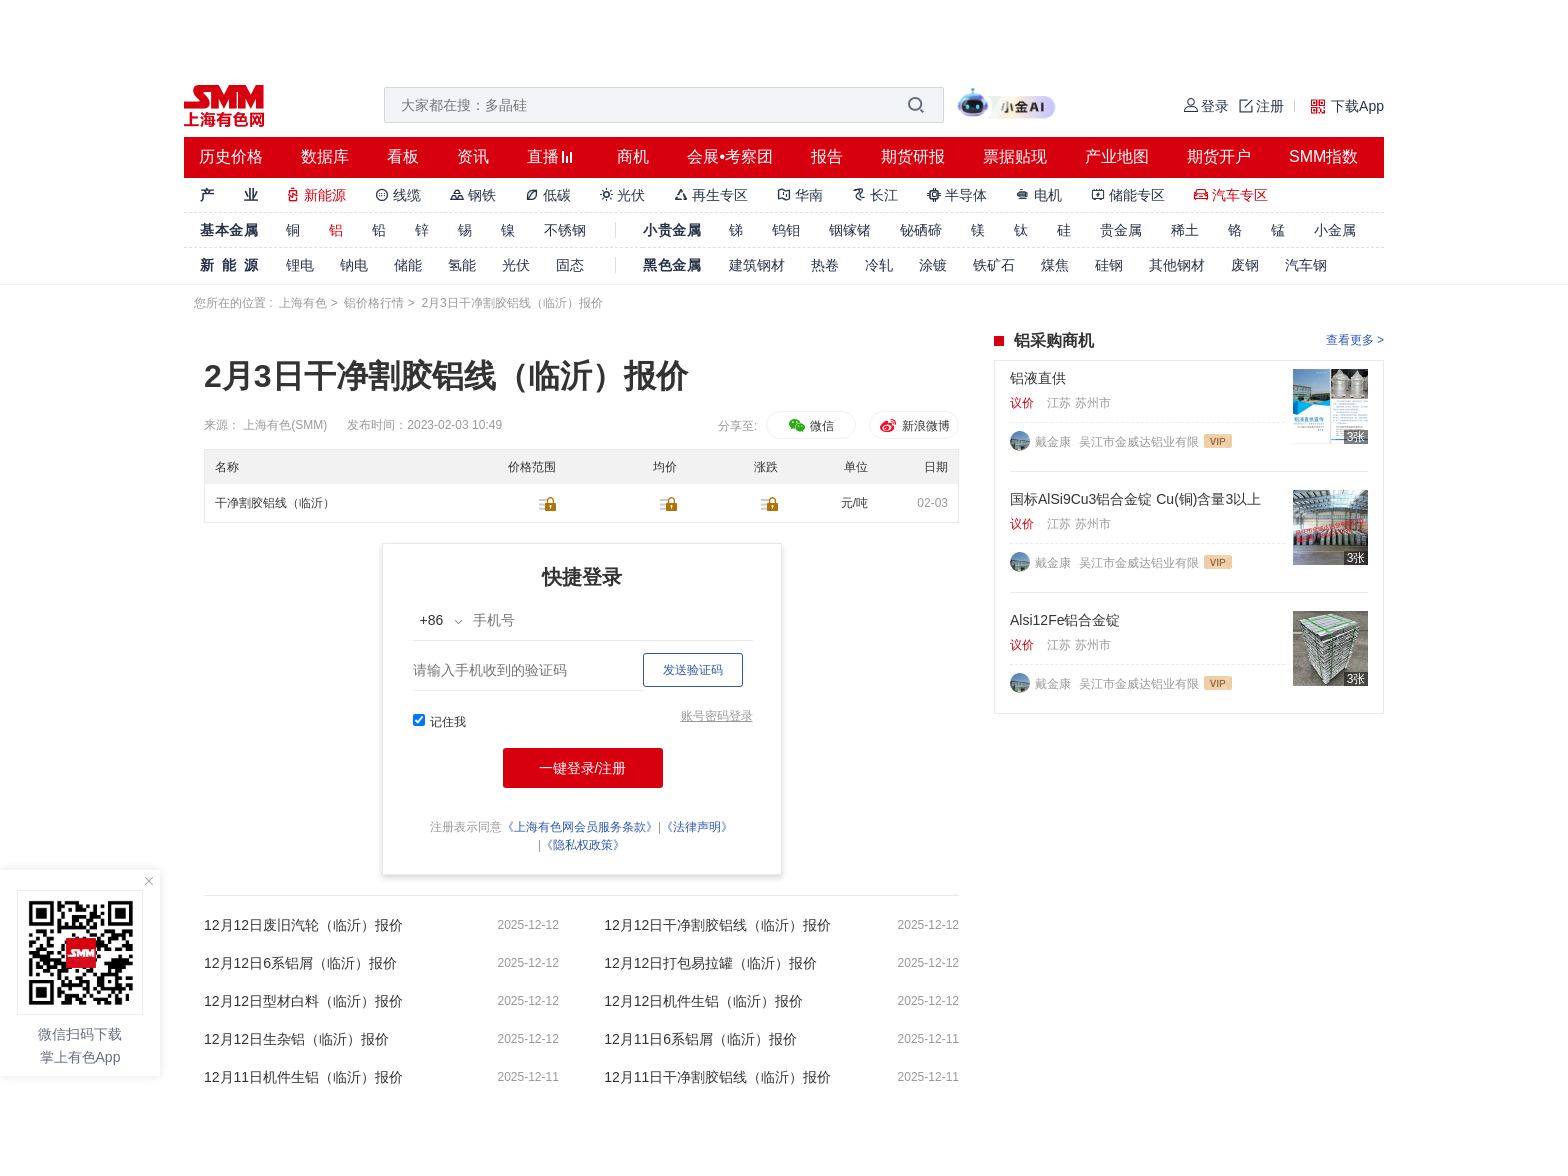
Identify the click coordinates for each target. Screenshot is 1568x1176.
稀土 (1185, 230)
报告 (827, 156)
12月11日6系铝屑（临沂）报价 (700, 1039)
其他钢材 (1177, 265)
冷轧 (879, 265)
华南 (800, 195)
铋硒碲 (921, 230)
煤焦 (1055, 265)
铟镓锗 (850, 230)
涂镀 (933, 265)
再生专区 (711, 195)
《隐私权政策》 (583, 845)
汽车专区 (1231, 195)
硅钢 (1109, 265)
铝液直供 (1038, 378)
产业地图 (1117, 156)
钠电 (354, 265)
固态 (570, 265)
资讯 (473, 156)
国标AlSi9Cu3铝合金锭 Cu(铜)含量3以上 (1135, 499)
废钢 (1245, 265)
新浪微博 (913, 426)
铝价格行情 (374, 303)
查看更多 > (1355, 340)
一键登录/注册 (583, 768)
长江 (875, 195)
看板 (403, 156)
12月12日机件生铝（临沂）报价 (703, 1001)
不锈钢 (565, 230)
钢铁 (473, 195)
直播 (543, 156)
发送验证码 (693, 670)
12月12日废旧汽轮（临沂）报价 (303, 925)
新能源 (316, 195)
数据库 (325, 156)
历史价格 (231, 156)
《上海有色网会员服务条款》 (580, 827)
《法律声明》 (697, 827)
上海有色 (303, 303)
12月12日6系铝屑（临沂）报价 (300, 963)
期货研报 (913, 156)
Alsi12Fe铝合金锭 (1065, 620)
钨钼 (786, 230)
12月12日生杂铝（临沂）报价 (296, 1039)
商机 (633, 156)
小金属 (1335, 230)
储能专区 (1128, 195)
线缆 (398, 195)
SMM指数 (1323, 156)
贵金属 (1121, 230)
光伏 (623, 195)
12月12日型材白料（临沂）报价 (303, 1001)
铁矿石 (994, 265)
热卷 (825, 265)
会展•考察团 (730, 156)
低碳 (548, 195)
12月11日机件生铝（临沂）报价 (303, 1077)
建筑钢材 (757, 265)
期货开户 (1219, 156)
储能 (408, 265)
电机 (1039, 195)
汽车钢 (1306, 265)
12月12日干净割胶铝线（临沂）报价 (717, 925)
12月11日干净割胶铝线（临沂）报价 (717, 1077)
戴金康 (1054, 442)
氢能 (462, 265)
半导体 (957, 195)
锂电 (300, 265)
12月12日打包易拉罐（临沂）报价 (710, 963)
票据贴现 (1015, 156)
